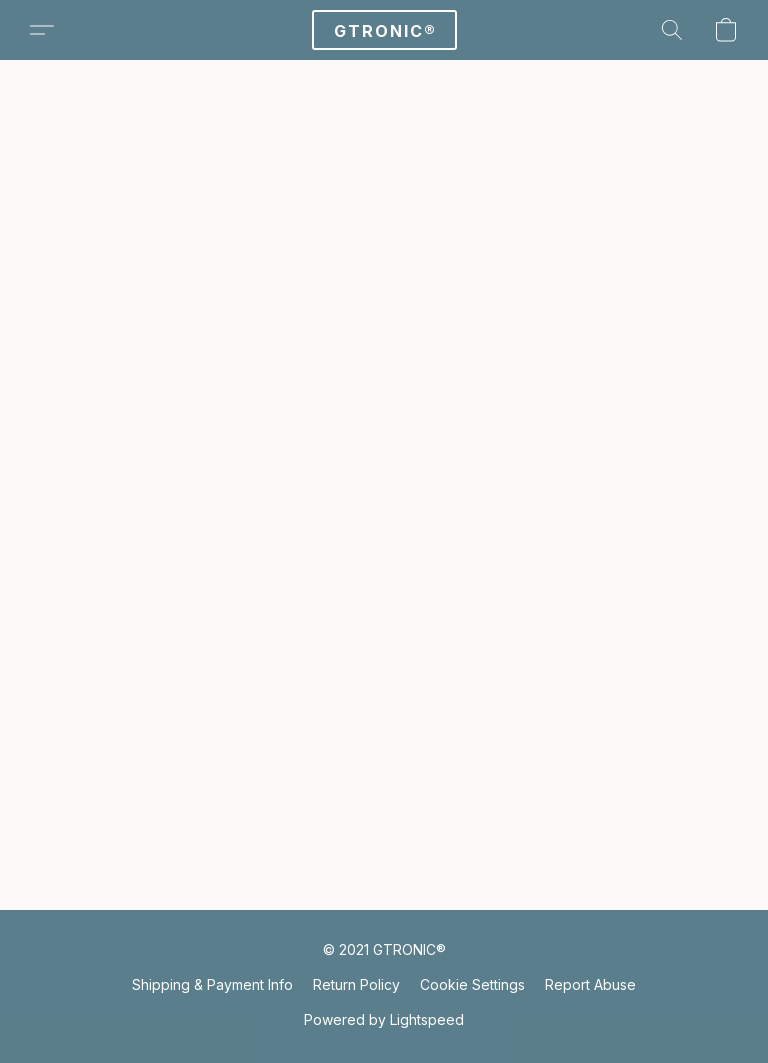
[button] (384, 30)
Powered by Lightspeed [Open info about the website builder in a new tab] (384, 1019)
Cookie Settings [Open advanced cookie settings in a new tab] (472, 984)
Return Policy (356, 984)
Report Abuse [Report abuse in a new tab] (590, 984)
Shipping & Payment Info (212, 984)
